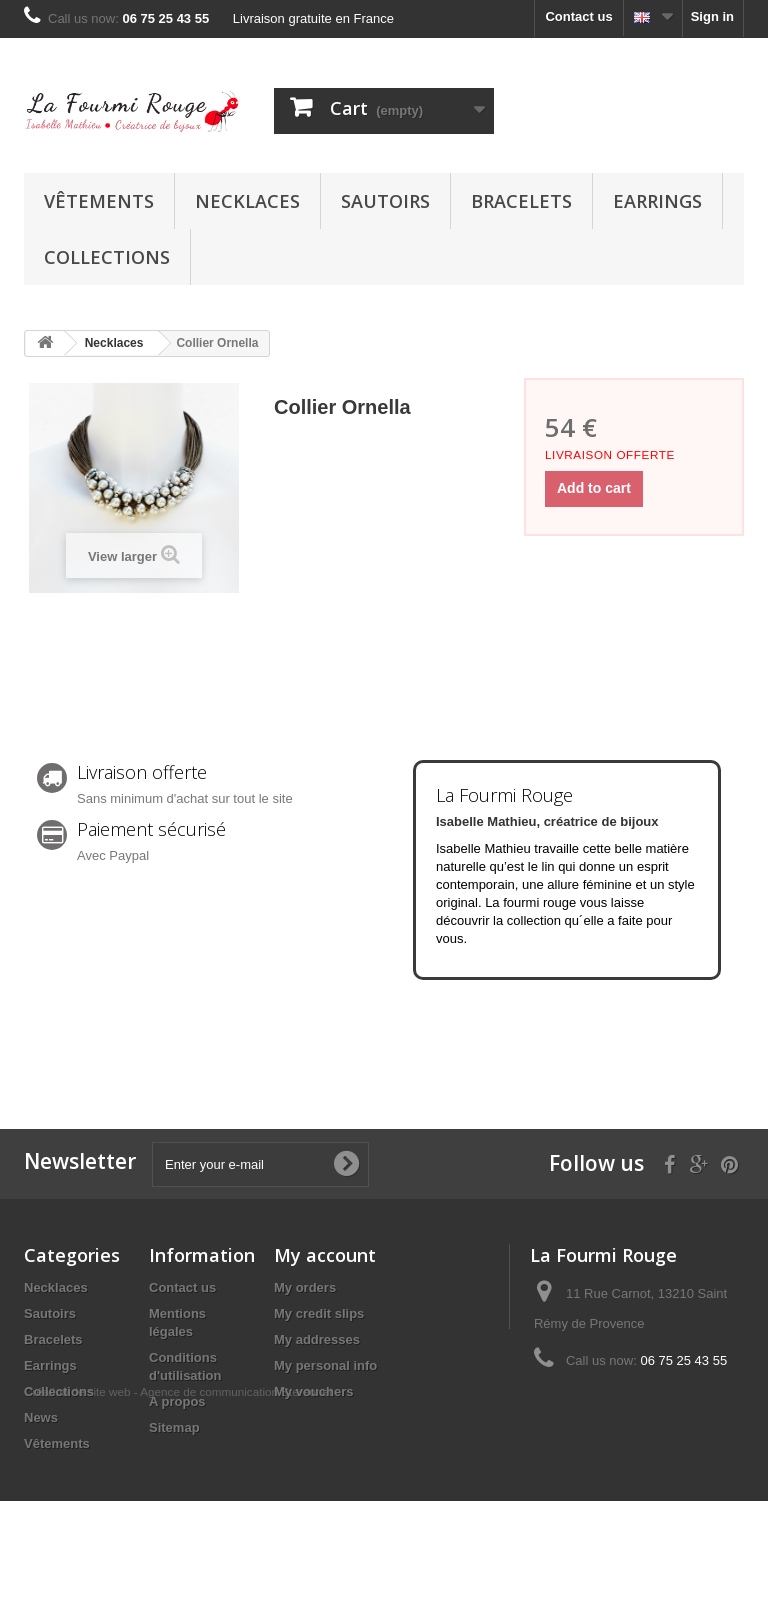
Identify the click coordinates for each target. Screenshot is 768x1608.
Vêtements (99, 201)
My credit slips (319, 1313)
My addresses (317, 1339)
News (41, 1417)
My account (325, 1255)
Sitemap (174, 1427)
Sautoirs (385, 201)
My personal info (325, 1365)
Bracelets (521, 201)
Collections (107, 257)
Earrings (657, 201)
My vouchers (313, 1391)
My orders (305, 1287)
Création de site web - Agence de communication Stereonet (178, 1498)
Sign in (712, 16)
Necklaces (247, 201)
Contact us (578, 16)
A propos (177, 1401)
